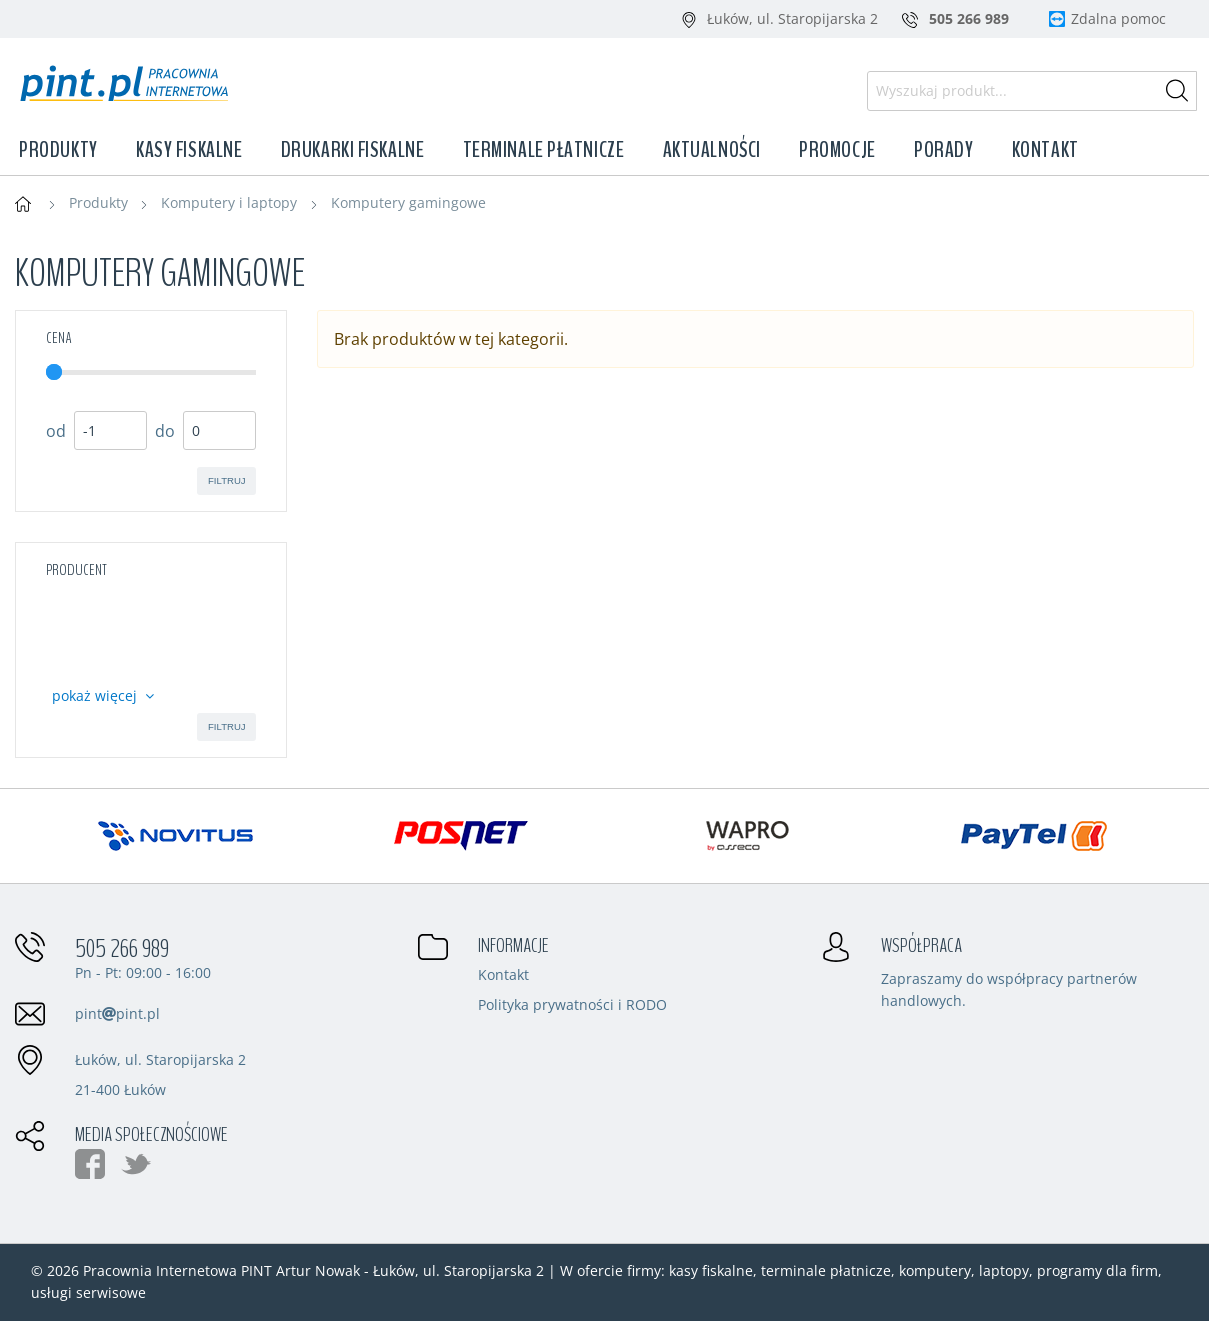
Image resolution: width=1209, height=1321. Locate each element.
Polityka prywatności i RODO (572, 1006)
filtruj (227, 480)
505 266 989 (122, 949)
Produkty (58, 150)
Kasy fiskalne (189, 150)
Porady (943, 150)
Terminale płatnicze (544, 150)
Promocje (837, 150)
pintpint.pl (117, 1013)
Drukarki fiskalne (353, 150)
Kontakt (1045, 150)
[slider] (54, 372)
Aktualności (712, 150)
